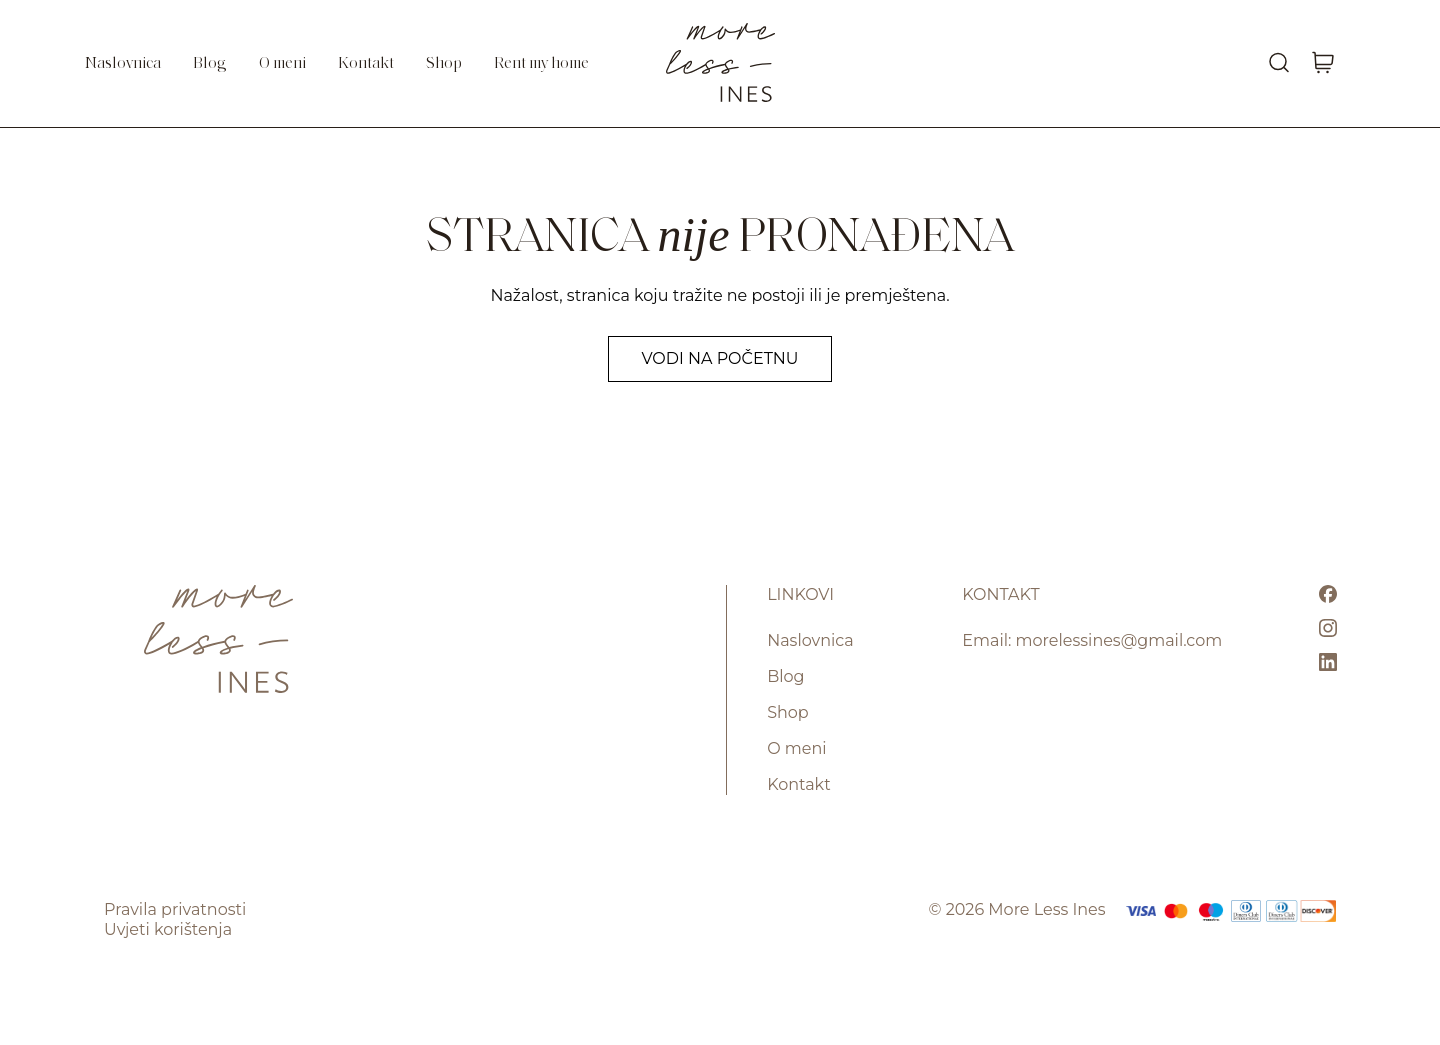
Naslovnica (123, 64)
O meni (282, 64)
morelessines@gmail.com (1119, 640)
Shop (444, 64)
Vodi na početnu (719, 358)
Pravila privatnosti (175, 909)
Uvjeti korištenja (168, 929)
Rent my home (541, 64)
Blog (210, 64)
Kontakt (366, 64)
